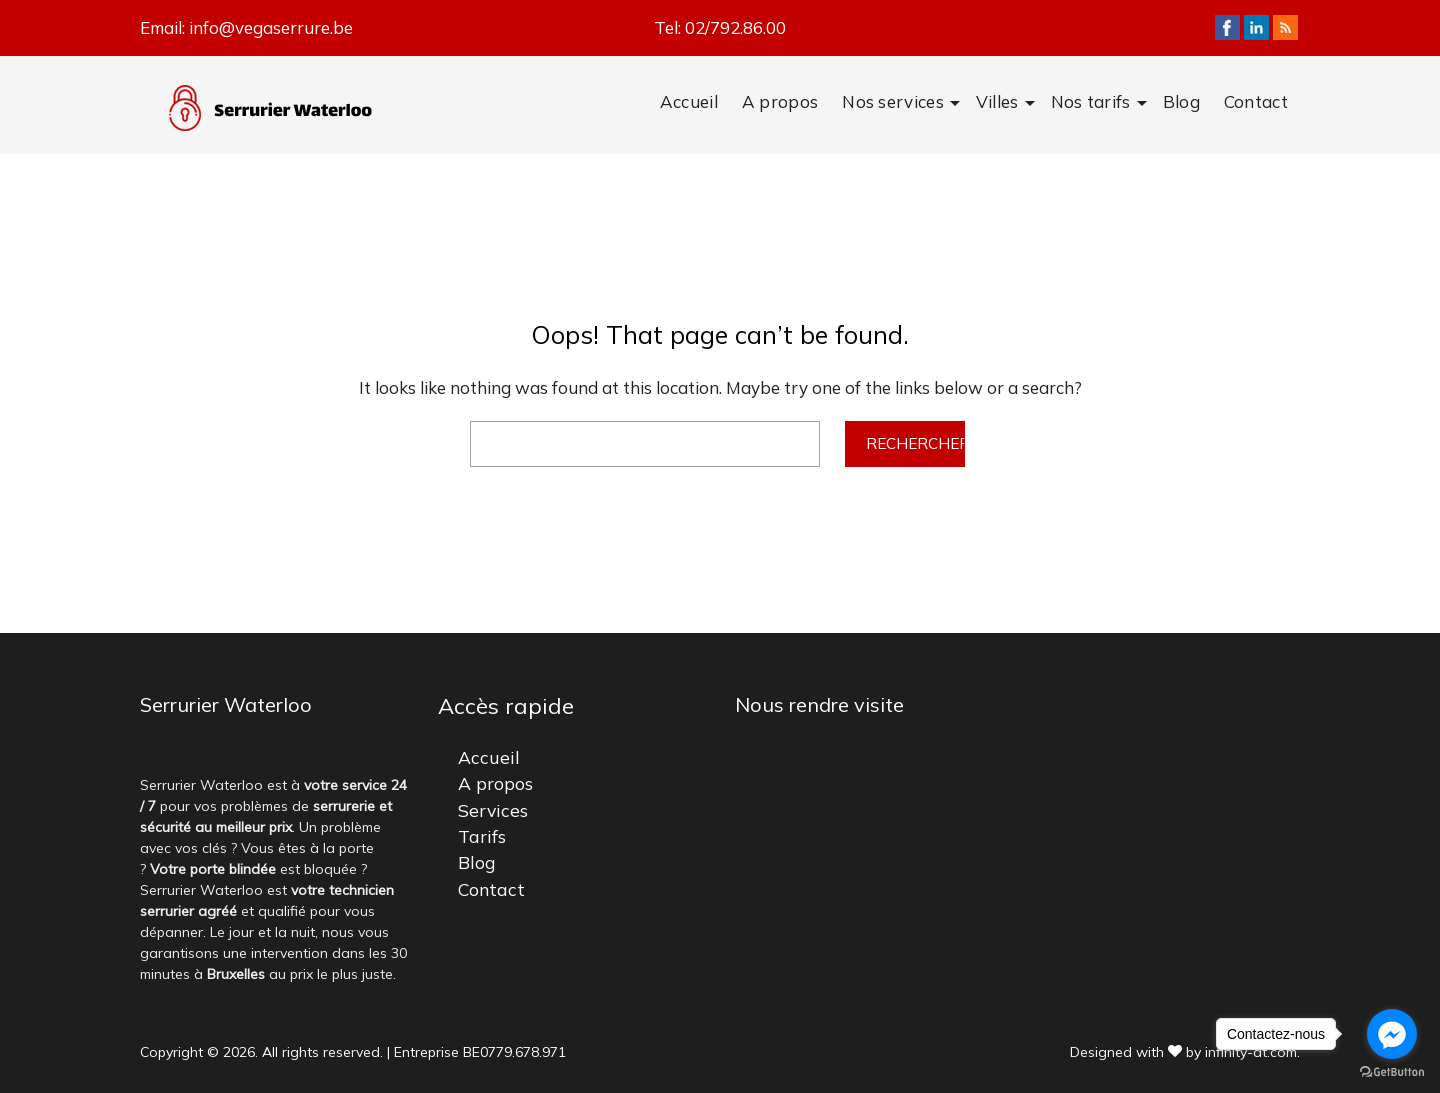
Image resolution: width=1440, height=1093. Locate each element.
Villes (997, 101)
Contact (1256, 101)
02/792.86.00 (735, 27)
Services (493, 810)
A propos (780, 101)
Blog (1181, 101)
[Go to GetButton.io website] (1392, 1072)
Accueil (689, 101)
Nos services (893, 101)
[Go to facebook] (1392, 1034)
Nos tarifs (1091, 101)
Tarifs (482, 836)
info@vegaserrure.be (271, 27)
